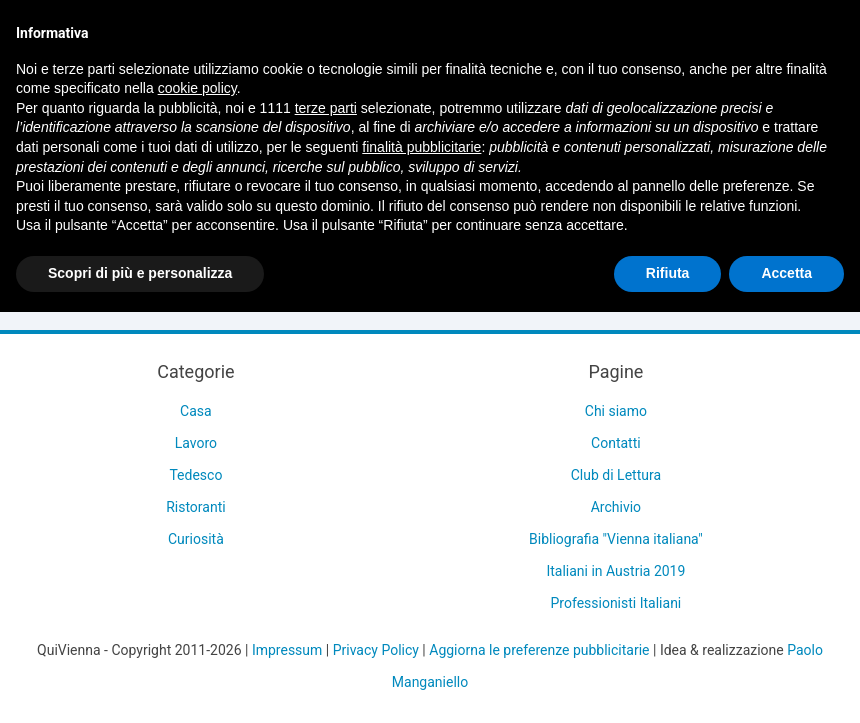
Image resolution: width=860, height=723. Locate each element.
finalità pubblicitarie (421, 147)
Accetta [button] (786, 273)
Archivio (616, 507)
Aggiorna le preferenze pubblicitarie (539, 650)
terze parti (326, 108)
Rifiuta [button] (668, 273)
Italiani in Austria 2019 (615, 571)
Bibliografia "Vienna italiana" (616, 539)
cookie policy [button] (197, 88)
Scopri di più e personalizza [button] (140, 273)
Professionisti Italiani (616, 603)
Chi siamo (616, 411)
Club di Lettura (616, 475)
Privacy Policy (376, 650)
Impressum (287, 650)
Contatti (616, 443)
